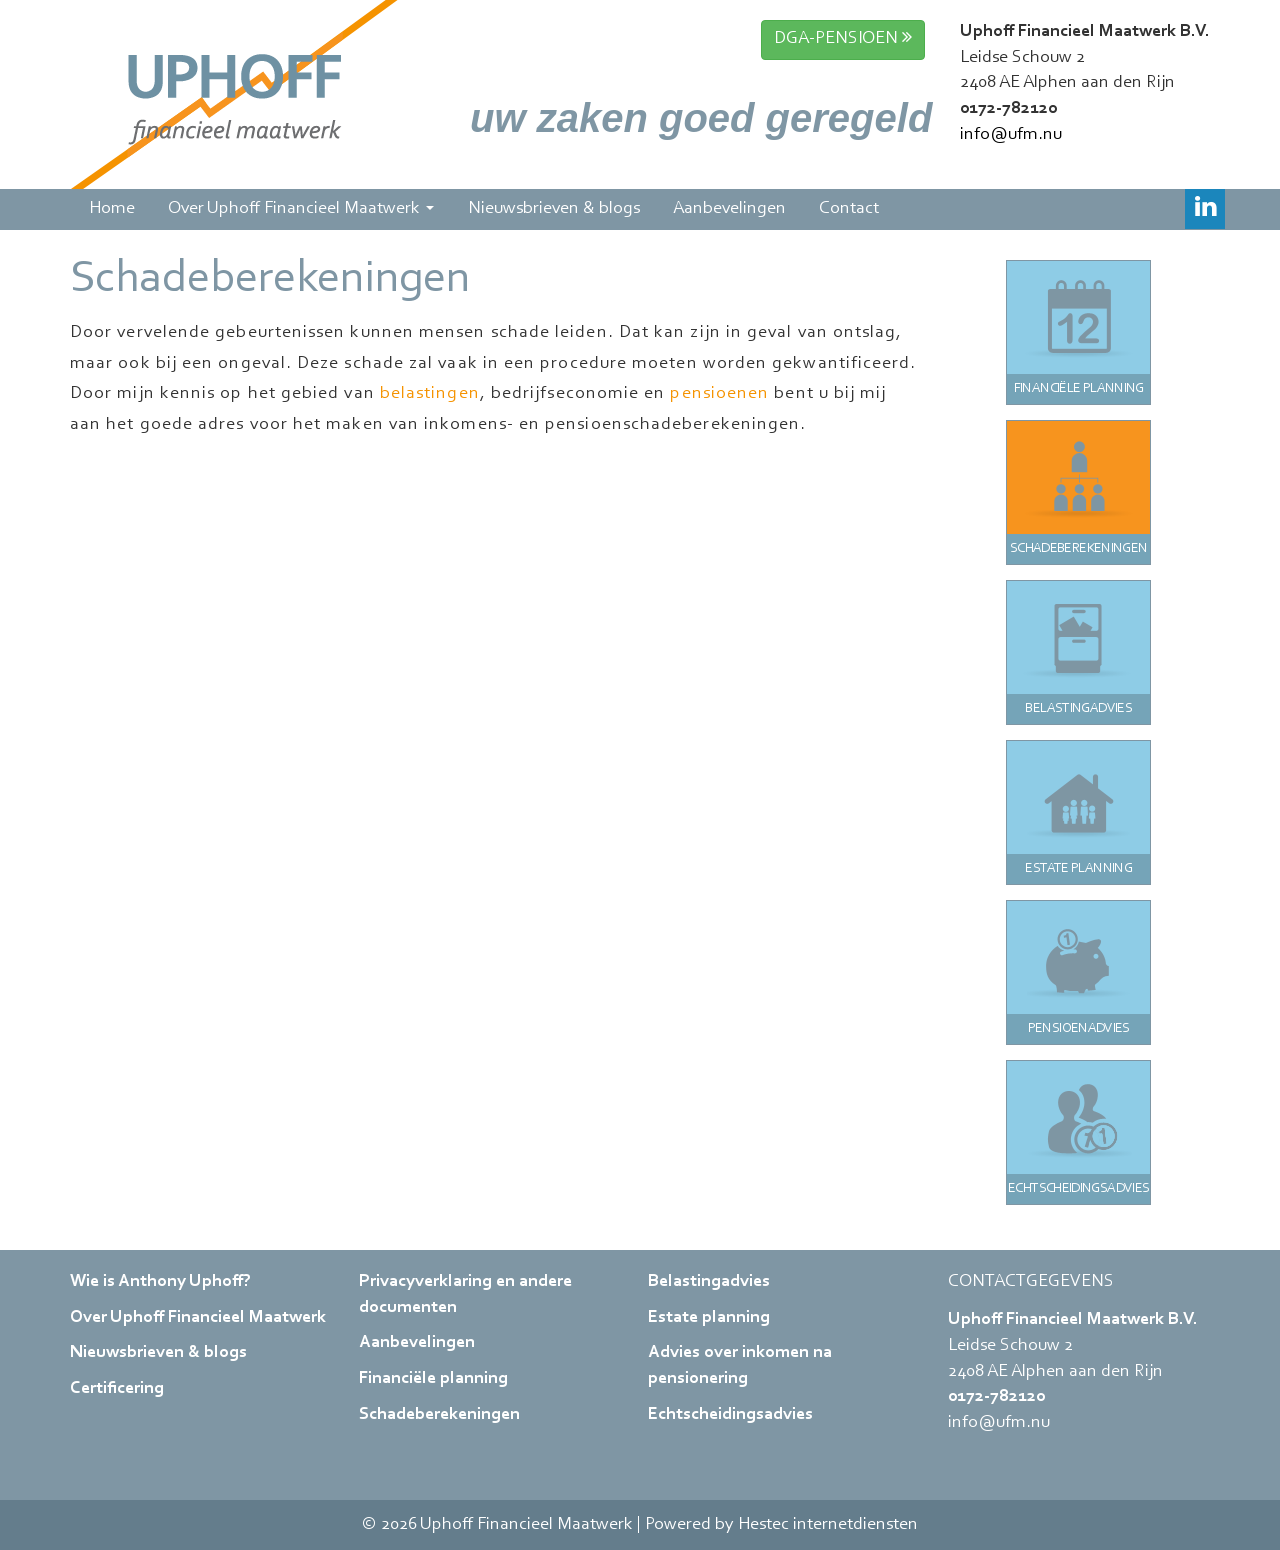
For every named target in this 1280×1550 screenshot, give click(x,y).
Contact (847, 209)
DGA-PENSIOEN (843, 38)
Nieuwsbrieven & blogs (552, 209)
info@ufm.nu (1011, 135)
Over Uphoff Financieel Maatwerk (299, 209)
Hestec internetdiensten (828, 1525)
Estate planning (709, 1318)
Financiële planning (433, 1379)
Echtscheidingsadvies (730, 1415)
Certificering (117, 1389)
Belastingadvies (709, 1282)
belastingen (430, 394)
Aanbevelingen (728, 209)
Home (110, 209)
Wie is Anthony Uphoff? (160, 1282)
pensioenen (719, 394)
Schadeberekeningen (439, 1415)
